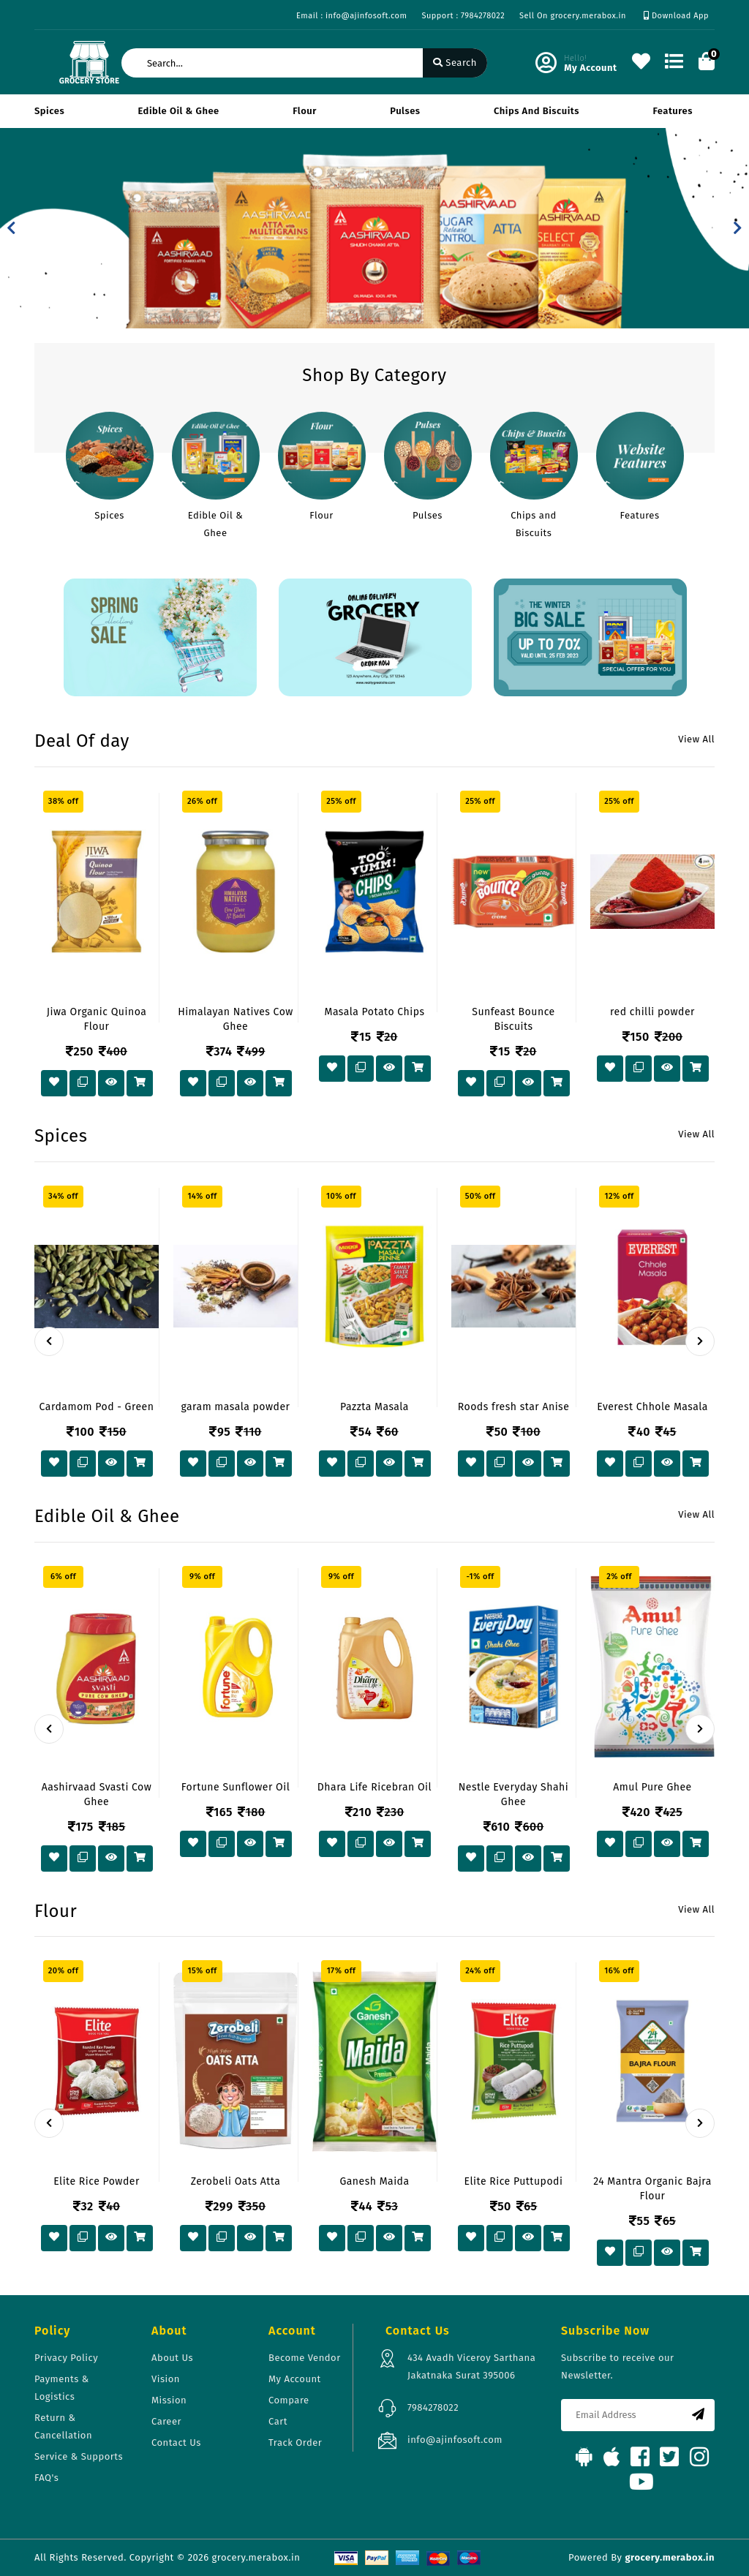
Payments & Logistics (61, 2387)
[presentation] (49, 1341)
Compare (288, 2400)
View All (696, 739)
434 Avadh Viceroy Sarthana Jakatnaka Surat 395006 (471, 2366)
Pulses (405, 110)
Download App (676, 15)
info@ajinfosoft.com (455, 2439)
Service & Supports (78, 2456)
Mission (169, 2400)
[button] (11, 228)
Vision (165, 2378)
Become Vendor (304, 2357)
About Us (172, 2357)
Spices (49, 110)
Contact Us (176, 2442)
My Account (294, 2378)
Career (166, 2421)
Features (672, 110)
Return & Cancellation (63, 2426)
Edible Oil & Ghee (178, 110)
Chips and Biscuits (536, 110)
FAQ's (46, 2477)
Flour (305, 110)
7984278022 (433, 2407)
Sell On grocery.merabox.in (572, 15)
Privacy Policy (66, 2357)
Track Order (295, 2442)
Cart (277, 2421)
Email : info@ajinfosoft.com (351, 15)
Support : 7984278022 (463, 15)
